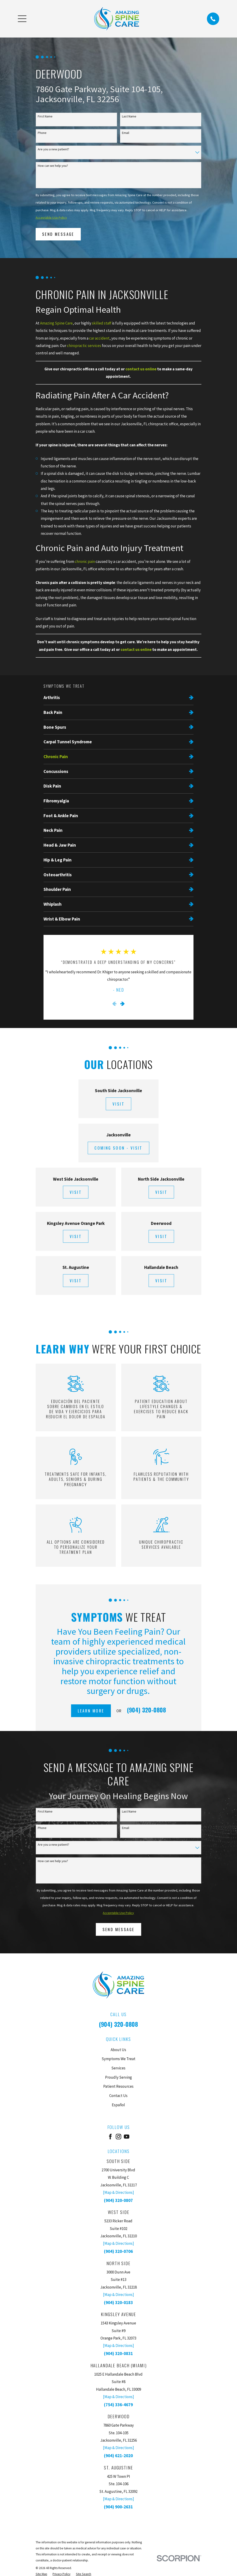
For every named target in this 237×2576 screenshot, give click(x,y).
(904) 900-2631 (118, 2507)
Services (118, 2068)
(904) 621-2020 (118, 2455)
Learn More (91, 1711)
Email (125, 133)
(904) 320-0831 (118, 2353)
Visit (118, 1104)
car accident (99, 338)
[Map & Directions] (118, 2192)
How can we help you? (53, 166)
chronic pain (85, 561)
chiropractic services (84, 345)
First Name (45, 116)
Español (118, 2104)
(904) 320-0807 (118, 2200)
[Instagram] (118, 2136)
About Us (118, 2049)
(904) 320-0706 (118, 2251)
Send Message (58, 234)
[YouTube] (126, 2136)
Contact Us (118, 2095)
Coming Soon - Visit (118, 1148)
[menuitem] (119, 697)
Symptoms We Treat (118, 2058)
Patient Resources (118, 2086)
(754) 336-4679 (118, 2404)
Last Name (129, 116)
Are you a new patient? (53, 149)
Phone (42, 133)
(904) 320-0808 (146, 1710)
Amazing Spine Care (56, 323)
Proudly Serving (118, 2077)
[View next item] (122, 1004)
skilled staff (101, 323)
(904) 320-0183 (118, 2302)
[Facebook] (110, 2136)
